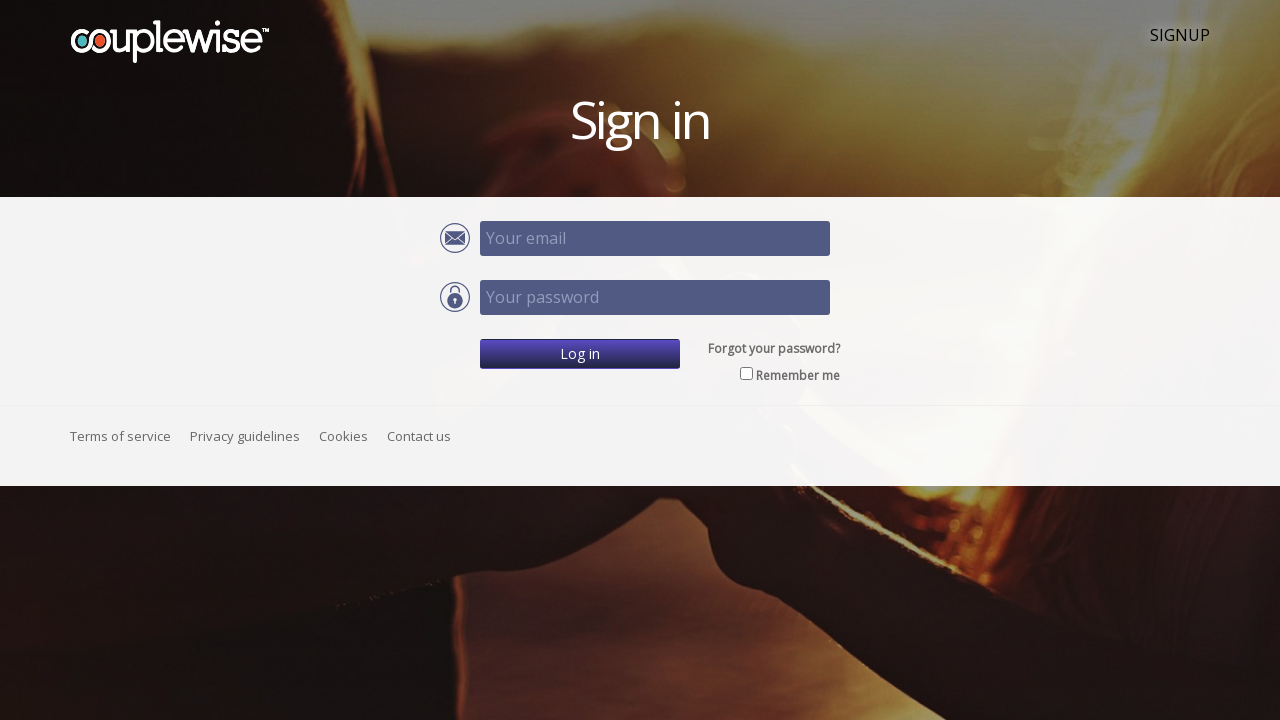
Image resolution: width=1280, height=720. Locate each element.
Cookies (343, 436)
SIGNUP (1180, 35)
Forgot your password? (774, 348)
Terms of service (120, 436)
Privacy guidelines (245, 436)
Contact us (419, 436)
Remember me (798, 375)
